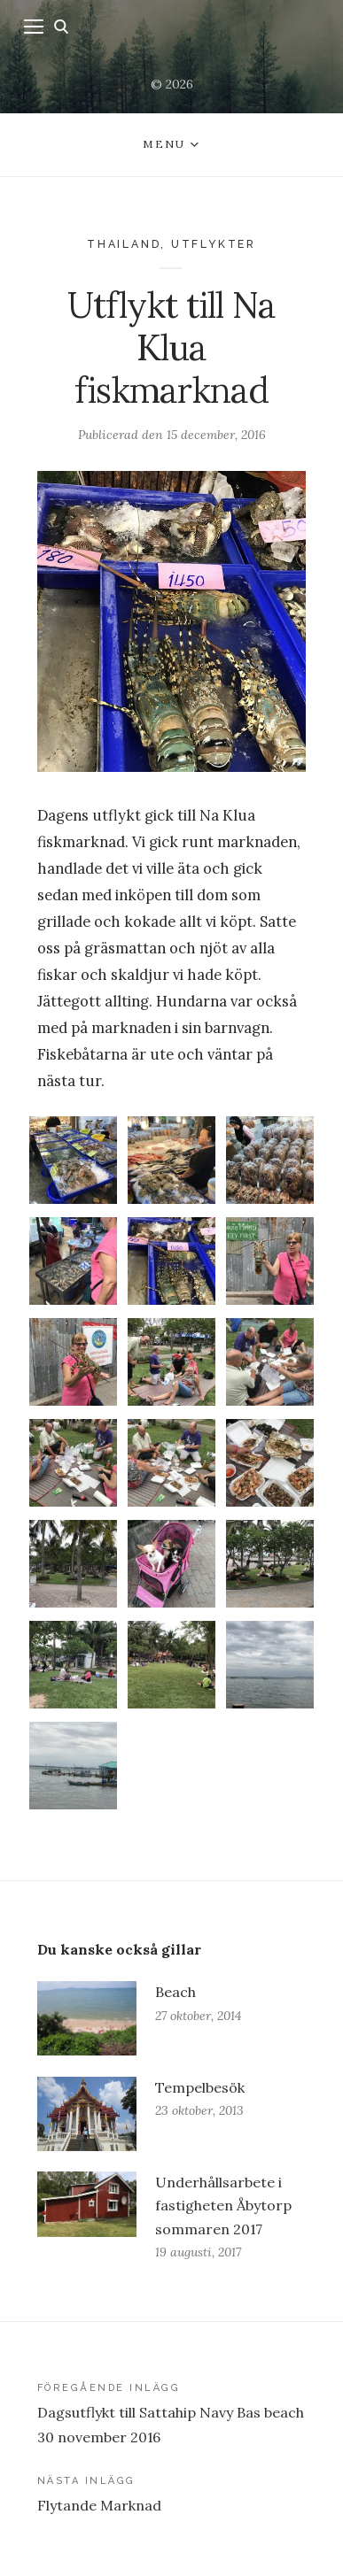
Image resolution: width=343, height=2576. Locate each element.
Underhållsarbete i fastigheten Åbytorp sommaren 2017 (223, 2205)
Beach (175, 1992)
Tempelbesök (200, 2087)
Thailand (123, 244)
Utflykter (213, 244)
